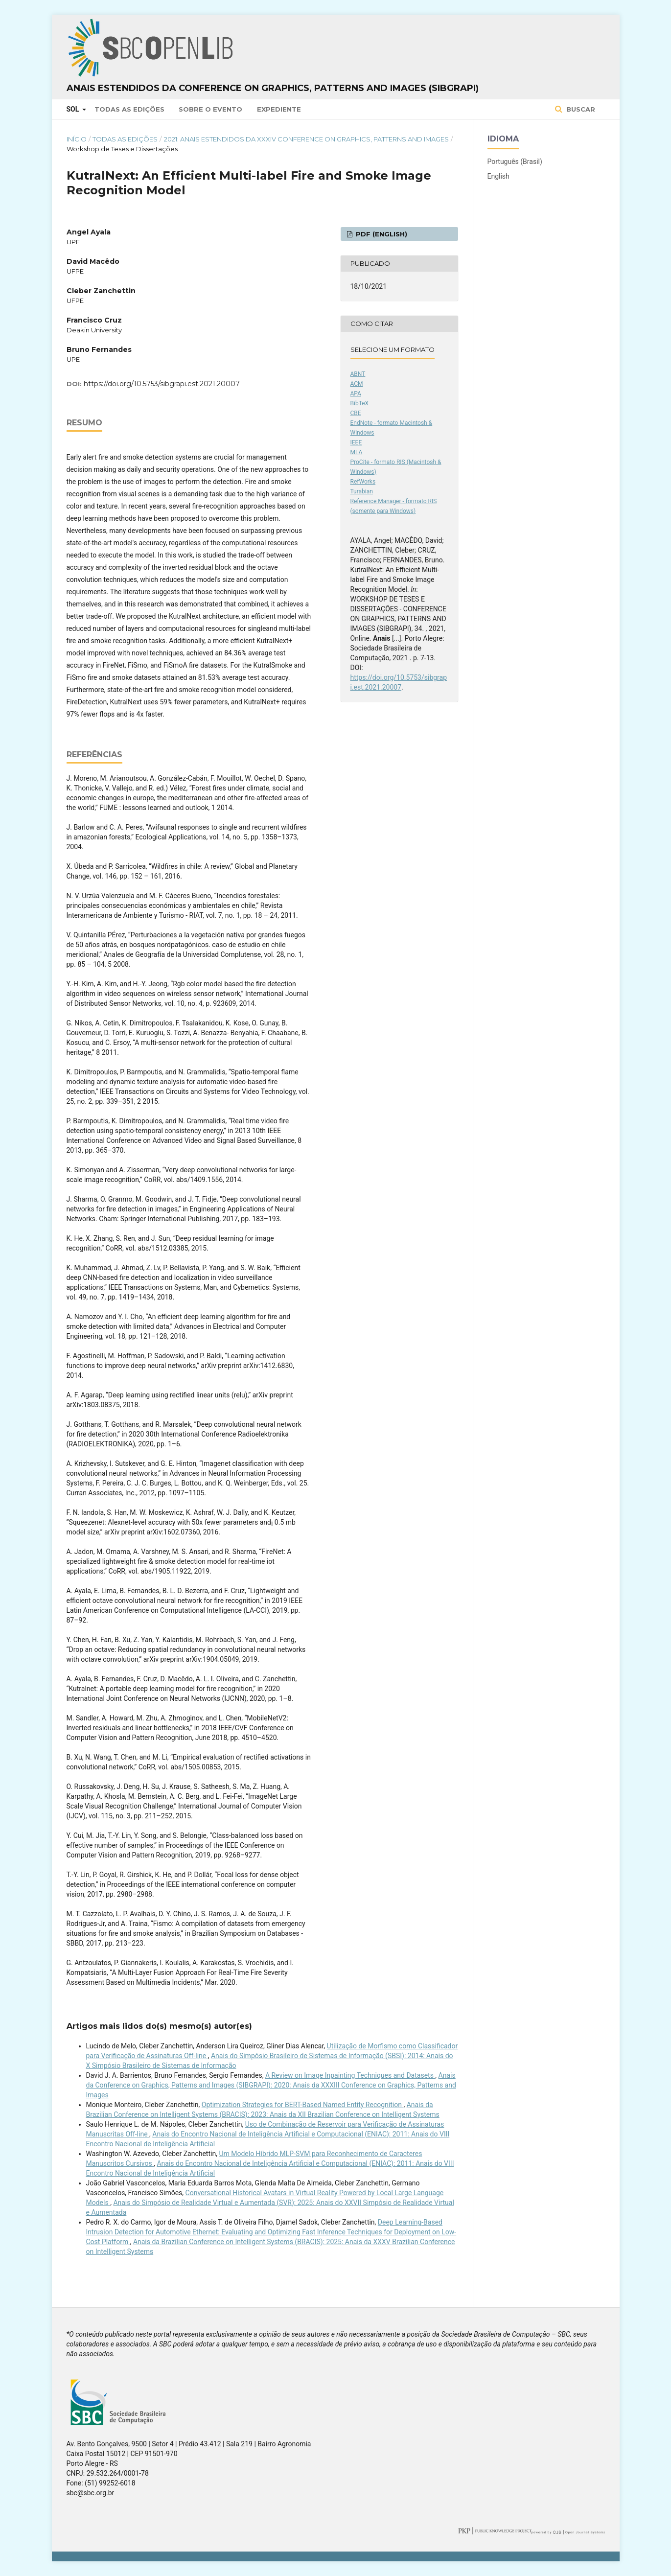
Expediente (279, 109)
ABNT (358, 374)
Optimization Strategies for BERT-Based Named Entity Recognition (303, 2105)
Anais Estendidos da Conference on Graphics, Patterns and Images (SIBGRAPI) (273, 88)
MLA (356, 452)
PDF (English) (380, 234)
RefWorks (363, 481)
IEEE (356, 442)
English (498, 176)
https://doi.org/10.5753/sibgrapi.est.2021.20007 (162, 383)
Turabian (361, 491)
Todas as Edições (129, 109)
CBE (355, 413)
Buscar (579, 109)
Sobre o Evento (210, 109)
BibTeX (359, 403)
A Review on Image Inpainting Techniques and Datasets (350, 2075)
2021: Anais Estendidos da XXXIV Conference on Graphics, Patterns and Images (306, 139)
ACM (356, 383)
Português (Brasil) (514, 161)
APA (355, 393)
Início (77, 139)
